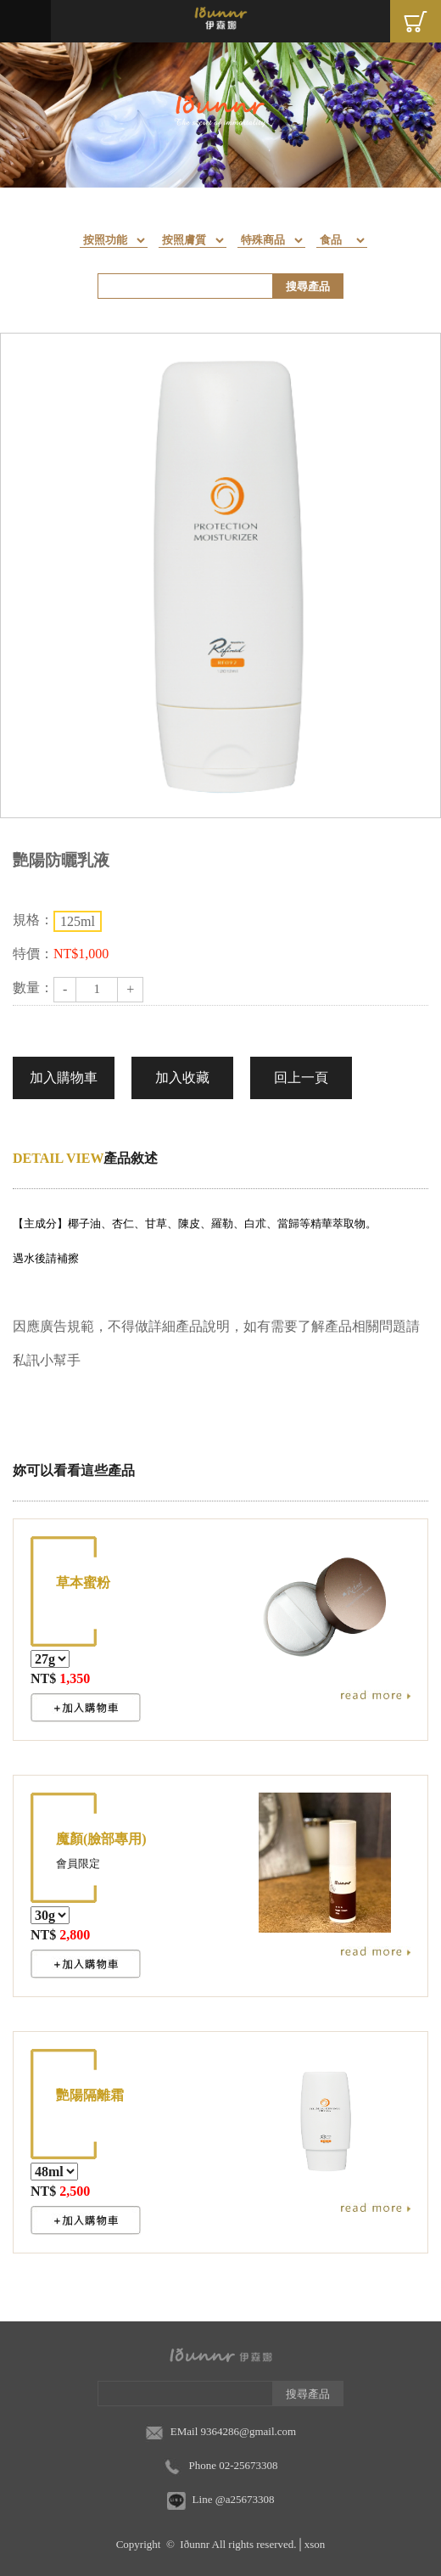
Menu (25, 21)
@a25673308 (245, 2499)
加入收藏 (182, 1077)
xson (315, 2544)
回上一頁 (301, 1077)
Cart (415, 21)
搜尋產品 (308, 286)
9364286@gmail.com (249, 2431)
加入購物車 (64, 1077)
